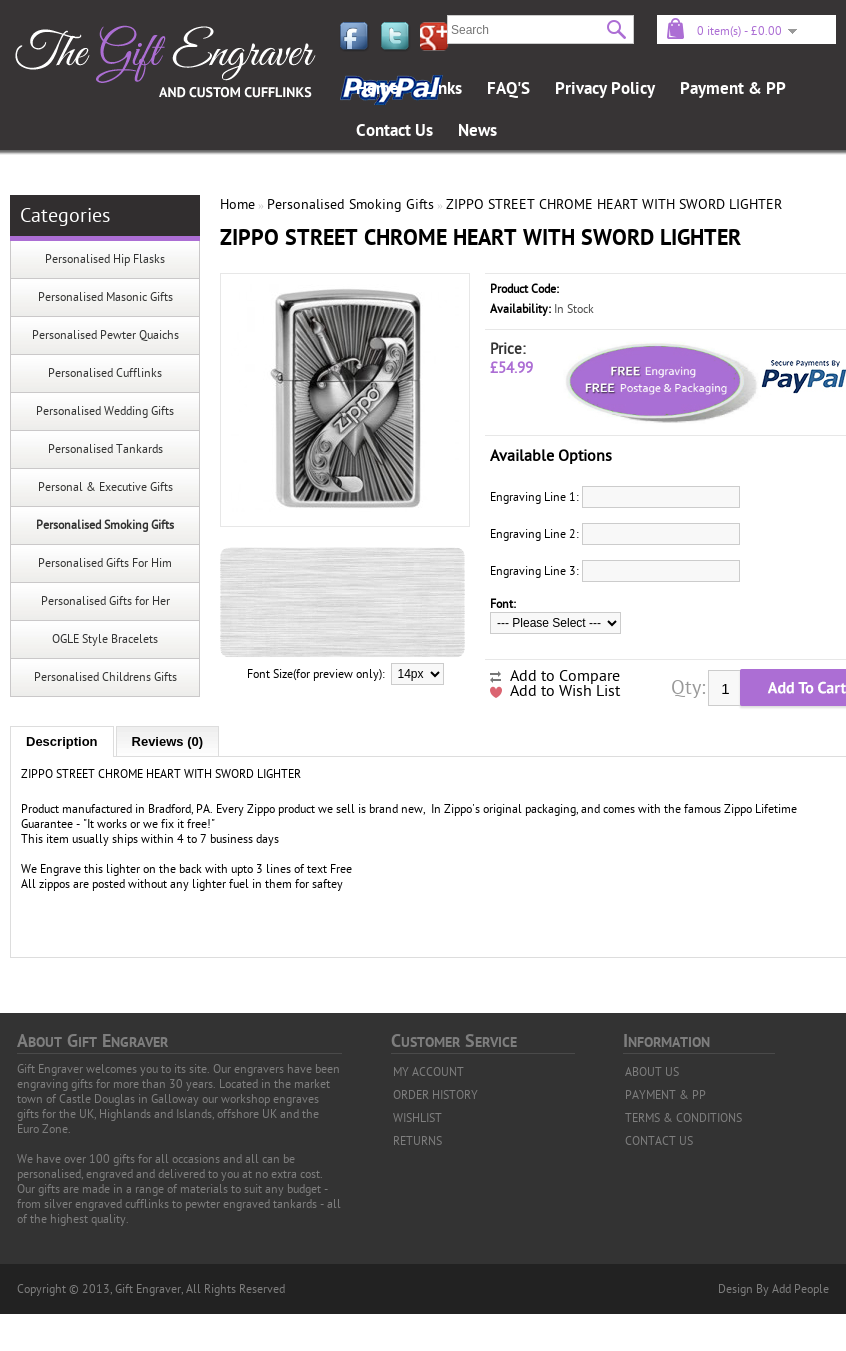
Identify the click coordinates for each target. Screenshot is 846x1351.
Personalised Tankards (105, 449)
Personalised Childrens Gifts (105, 677)
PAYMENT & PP (665, 1095)
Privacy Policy (605, 89)
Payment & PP (733, 89)
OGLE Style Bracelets (105, 639)
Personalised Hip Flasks (105, 259)
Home (377, 89)
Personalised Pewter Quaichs (105, 335)
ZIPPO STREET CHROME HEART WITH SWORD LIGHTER (614, 204)
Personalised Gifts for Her (105, 601)
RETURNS (417, 1141)
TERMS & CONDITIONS (683, 1118)
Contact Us (394, 131)
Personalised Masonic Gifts (105, 297)
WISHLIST (417, 1118)
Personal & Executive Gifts (105, 487)
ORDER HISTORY (435, 1095)
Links (443, 89)
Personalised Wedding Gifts (105, 411)
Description (62, 741)
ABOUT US (652, 1072)
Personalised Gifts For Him (105, 563)
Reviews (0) (168, 741)
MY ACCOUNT (428, 1072)
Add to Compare (565, 676)
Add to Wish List (565, 691)
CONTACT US (659, 1141)
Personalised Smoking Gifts (105, 525)
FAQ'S (508, 89)
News (477, 131)
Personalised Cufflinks (105, 373)
